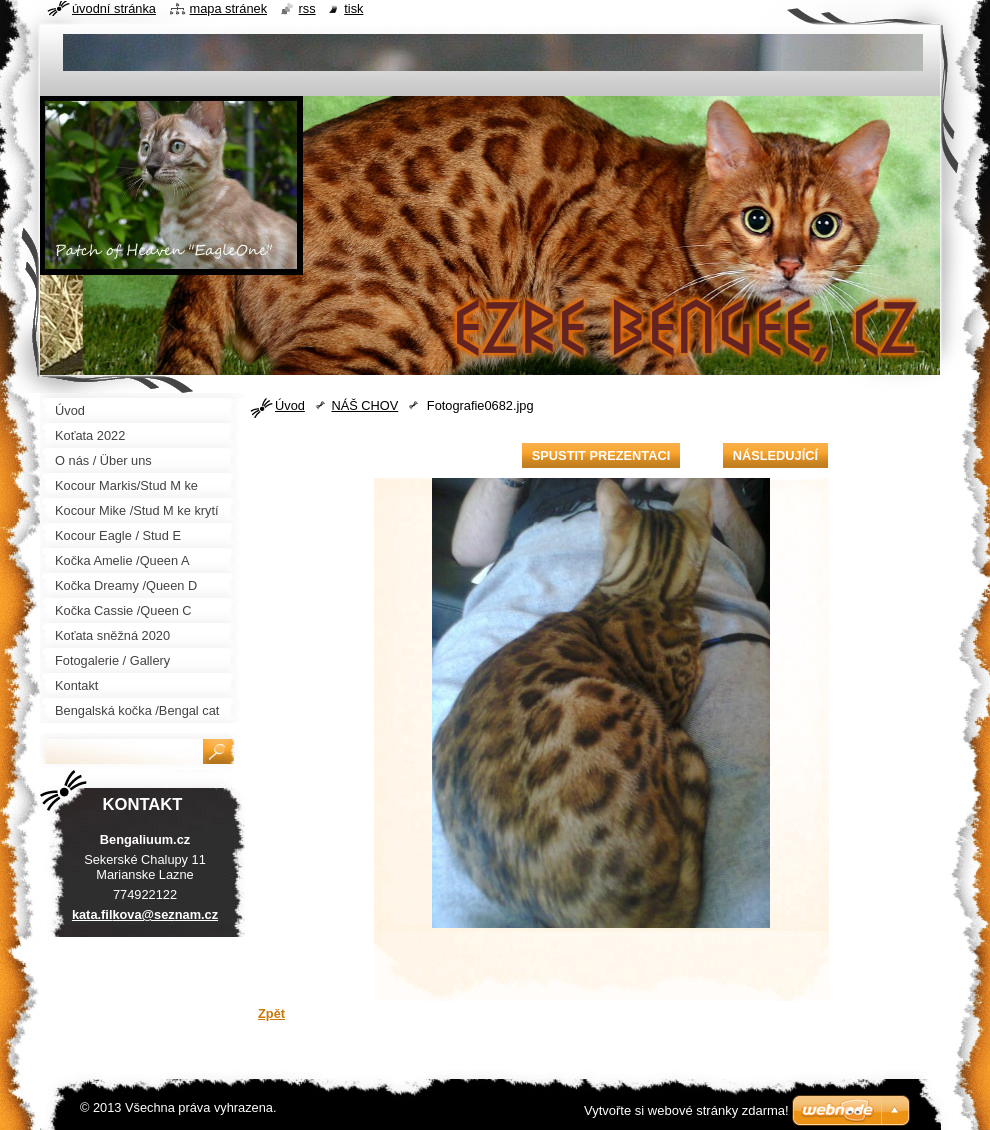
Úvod (290, 405)
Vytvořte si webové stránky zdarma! (686, 1110)
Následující (775, 455)
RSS (307, 8)
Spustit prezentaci (601, 455)
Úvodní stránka (114, 8)
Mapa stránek (229, 8)
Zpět (271, 1013)
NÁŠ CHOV (364, 405)
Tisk (353, 8)
